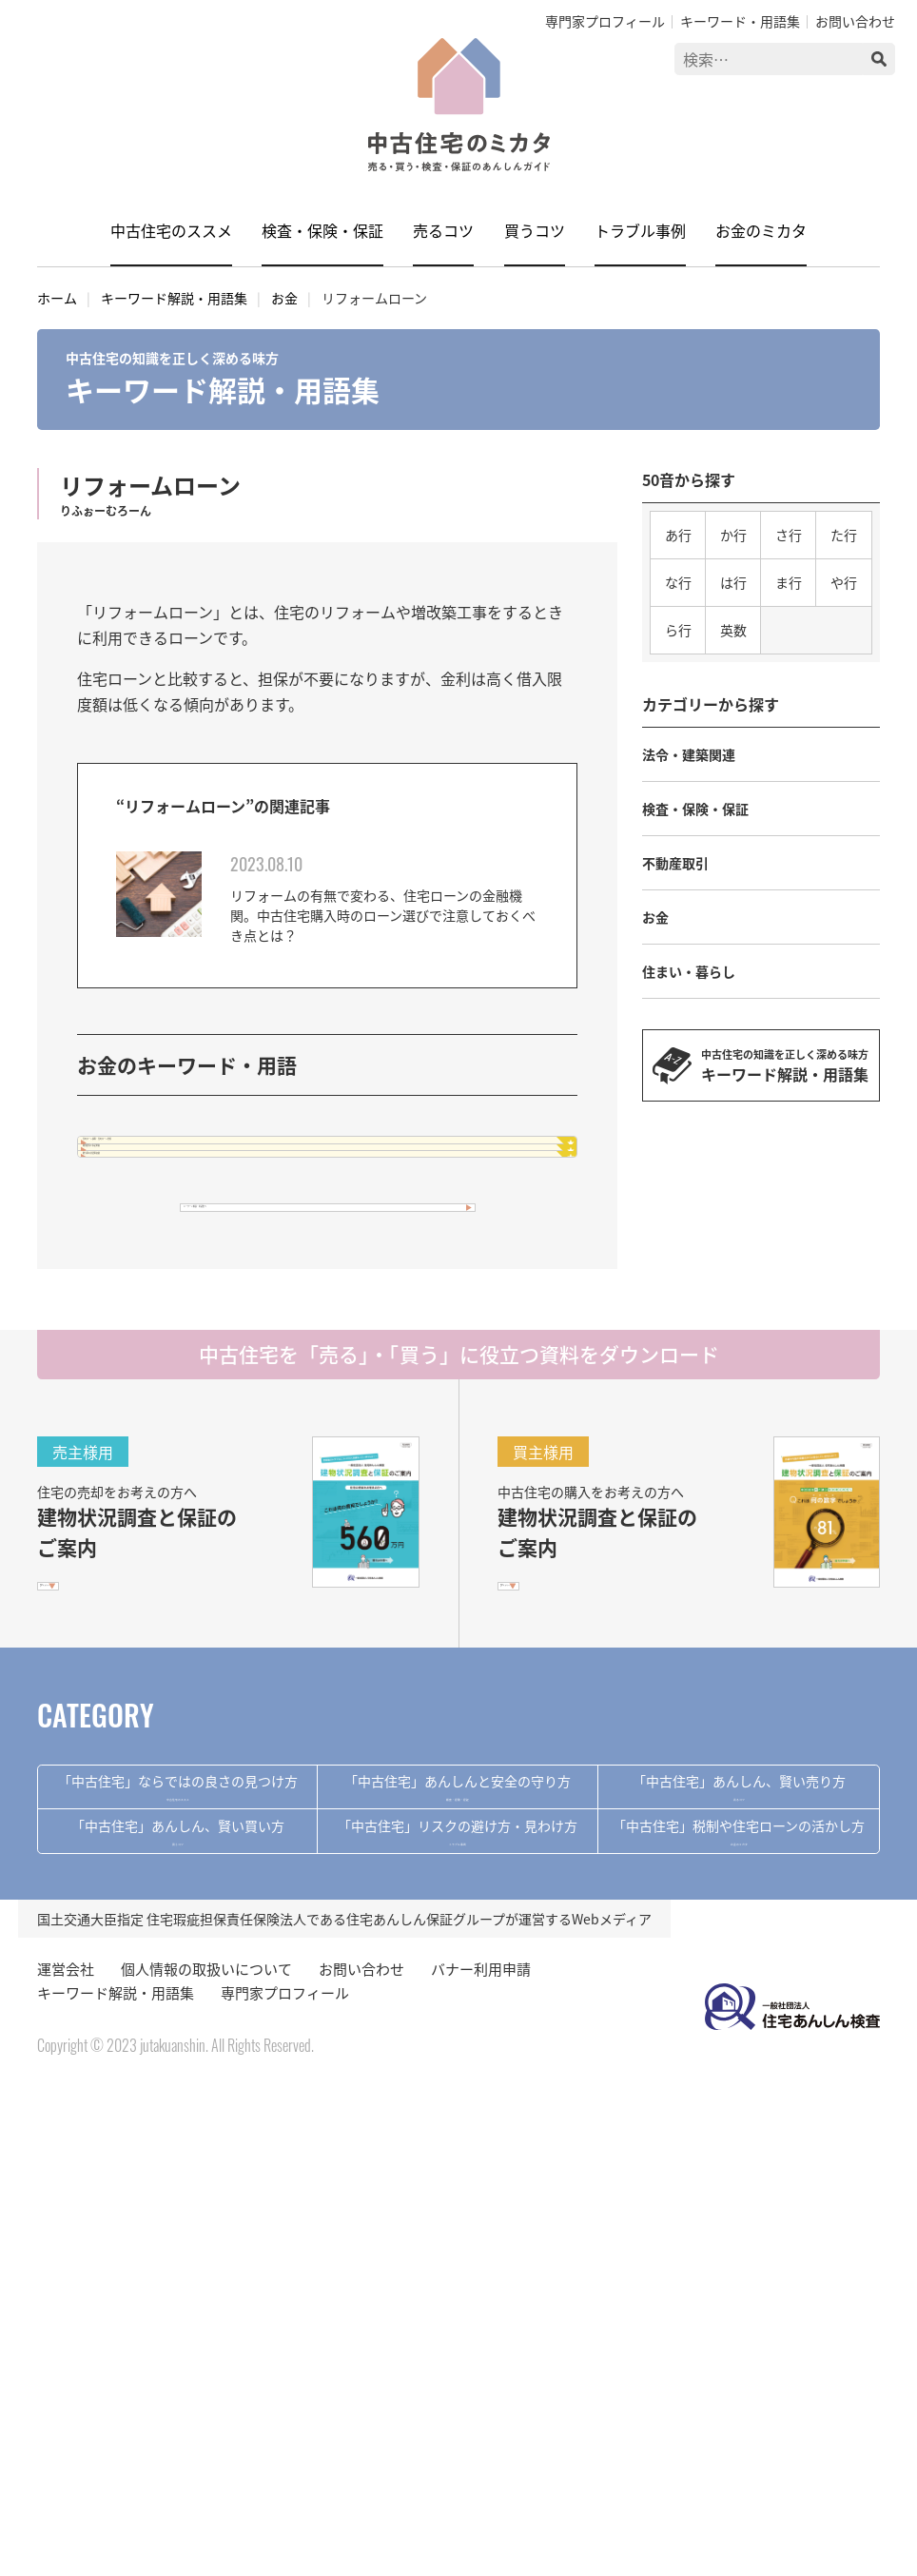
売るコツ (443, 230)
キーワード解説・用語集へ (298, 1372)
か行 (733, 534)
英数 (733, 629)
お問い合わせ (855, 20)
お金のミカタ (761, 230)
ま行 (788, 582)
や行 (843, 582)
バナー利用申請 (481, 2455)
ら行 (678, 629)
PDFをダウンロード (113, 1792)
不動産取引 (675, 862)
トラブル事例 (640, 230)
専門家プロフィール (605, 20)
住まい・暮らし (688, 971)
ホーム (57, 297)
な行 (678, 582)
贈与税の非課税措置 (184, 1271)
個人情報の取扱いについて (206, 2455)
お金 (284, 297)
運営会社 (65, 2455)
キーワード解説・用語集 (174, 297)
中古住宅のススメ (171, 230)
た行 (843, 534)
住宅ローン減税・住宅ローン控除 (229, 1163)
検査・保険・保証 (322, 230)
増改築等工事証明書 (184, 1217)
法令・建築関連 (688, 754)
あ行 (678, 534)
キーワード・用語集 (740, 20)
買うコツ (534, 230)
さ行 (788, 534)
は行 (733, 582)
